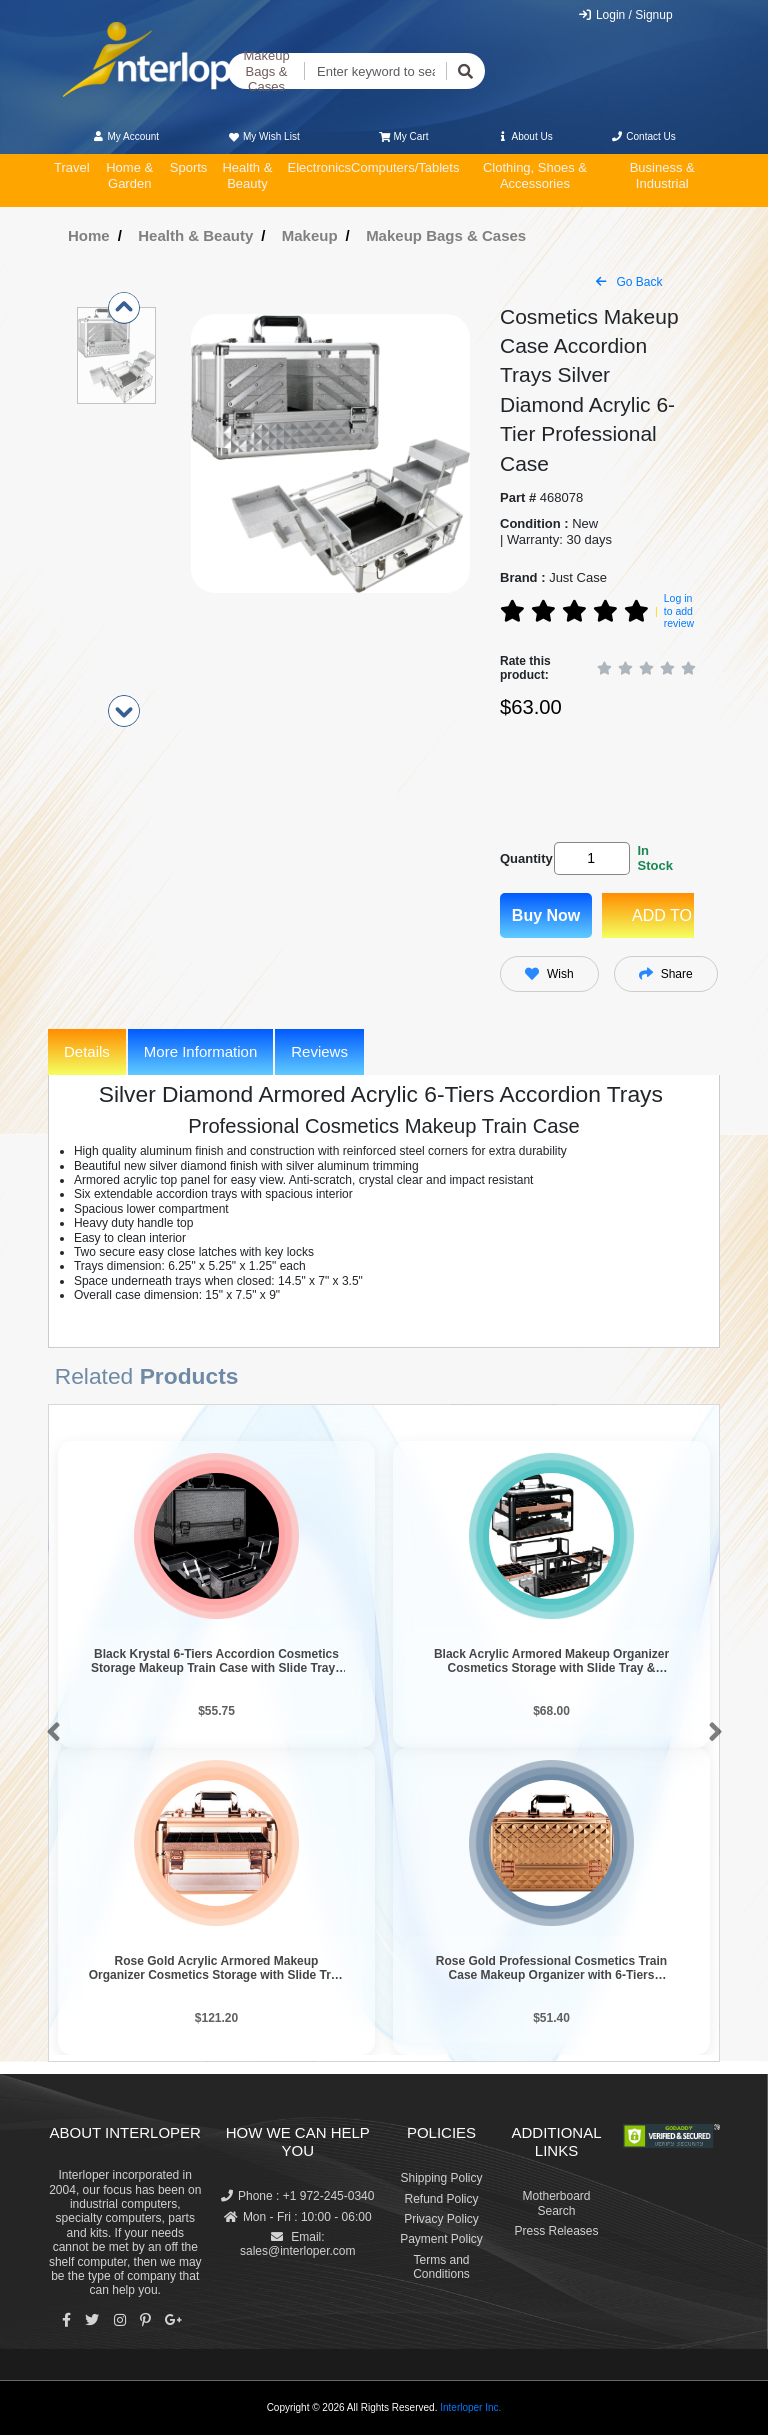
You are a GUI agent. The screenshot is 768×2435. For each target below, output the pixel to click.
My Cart (403, 136)
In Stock (654, 858)
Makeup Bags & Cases (266, 71)
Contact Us (643, 136)
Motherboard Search (556, 2203)
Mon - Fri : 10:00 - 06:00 (298, 2217)
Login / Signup (625, 15)
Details (87, 1051)
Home (89, 235)
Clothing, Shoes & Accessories (535, 175)
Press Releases (556, 2231)
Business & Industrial (662, 175)
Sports (189, 167)
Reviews (319, 1051)
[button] (49, 1733)
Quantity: (523, 858)
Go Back (629, 282)
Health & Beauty (247, 175)
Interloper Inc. (470, 2407)
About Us (525, 136)
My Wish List (263, 136)
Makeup (310, 235)
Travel (72, 167)
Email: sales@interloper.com (298, 2244)
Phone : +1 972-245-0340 (297, 2196)
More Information (200, 1051)
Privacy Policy (441, 2219)
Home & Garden (129, 175)
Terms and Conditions (441, 2267)
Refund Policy (441, 2199)
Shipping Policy (441, 2178)
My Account (125, 136)
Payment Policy (441, 2239)
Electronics (319, 167)
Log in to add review (679, 610)
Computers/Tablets (405, 167)
